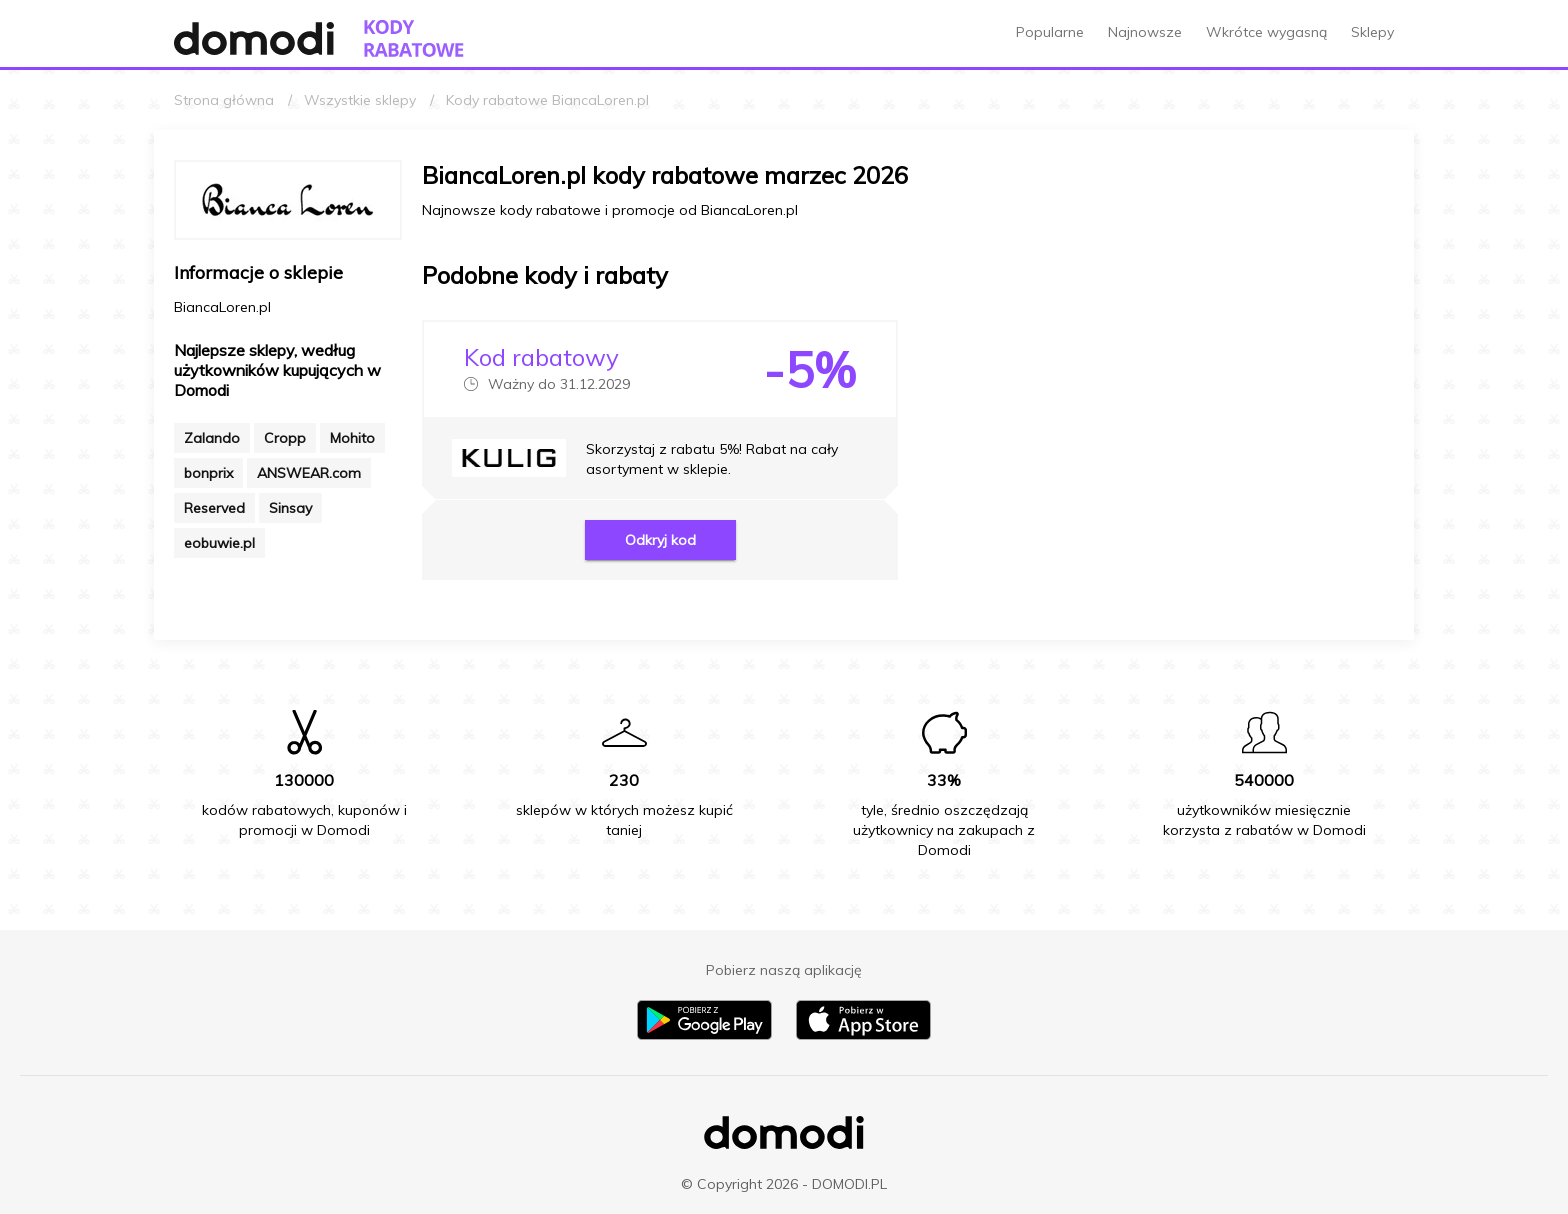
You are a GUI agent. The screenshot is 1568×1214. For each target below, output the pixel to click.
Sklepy (1372, 32)
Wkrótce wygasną (1266, 32)
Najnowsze (1145, 32)
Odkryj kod (660, 540)
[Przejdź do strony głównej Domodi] (254, 38)
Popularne (1050, 32)
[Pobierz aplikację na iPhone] (863, 1035)
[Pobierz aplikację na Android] (704, 1035)
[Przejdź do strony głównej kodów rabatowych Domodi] (414, 38)
